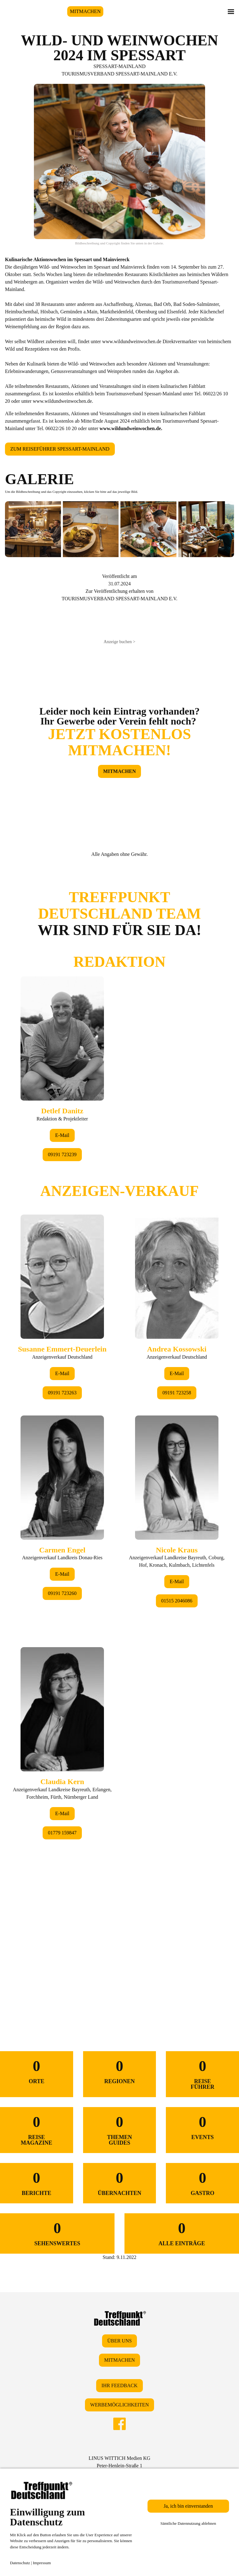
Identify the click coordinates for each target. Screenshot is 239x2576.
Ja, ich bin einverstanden (188, 2506)
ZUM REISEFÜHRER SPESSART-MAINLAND (60, 449)
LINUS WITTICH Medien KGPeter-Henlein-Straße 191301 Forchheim (119, 2466)
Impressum (42, 2562)
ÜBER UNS (119, 2340)
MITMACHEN (85, 11)
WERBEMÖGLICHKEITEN (119, 2404)
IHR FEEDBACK (119, 2385)
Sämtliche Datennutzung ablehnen (188, 2523)
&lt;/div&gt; (119, 1430)
